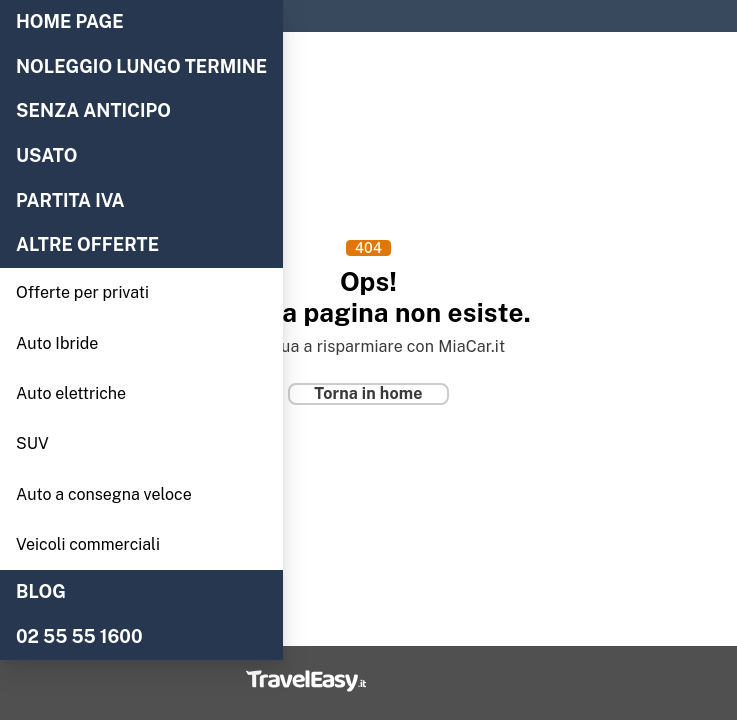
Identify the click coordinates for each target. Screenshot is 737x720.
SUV (32, 443)
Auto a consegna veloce (104, 494)
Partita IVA (70, 201)
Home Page (70, 22)
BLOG (41, 592)
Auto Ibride (57, 343)
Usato (47, 156)
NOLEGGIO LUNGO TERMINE (141, 67)
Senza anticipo (93, 111)
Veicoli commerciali (88, 544)
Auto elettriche (71, 393)
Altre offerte (87, 245)
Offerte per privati (82, 292)
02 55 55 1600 (79, 637)
